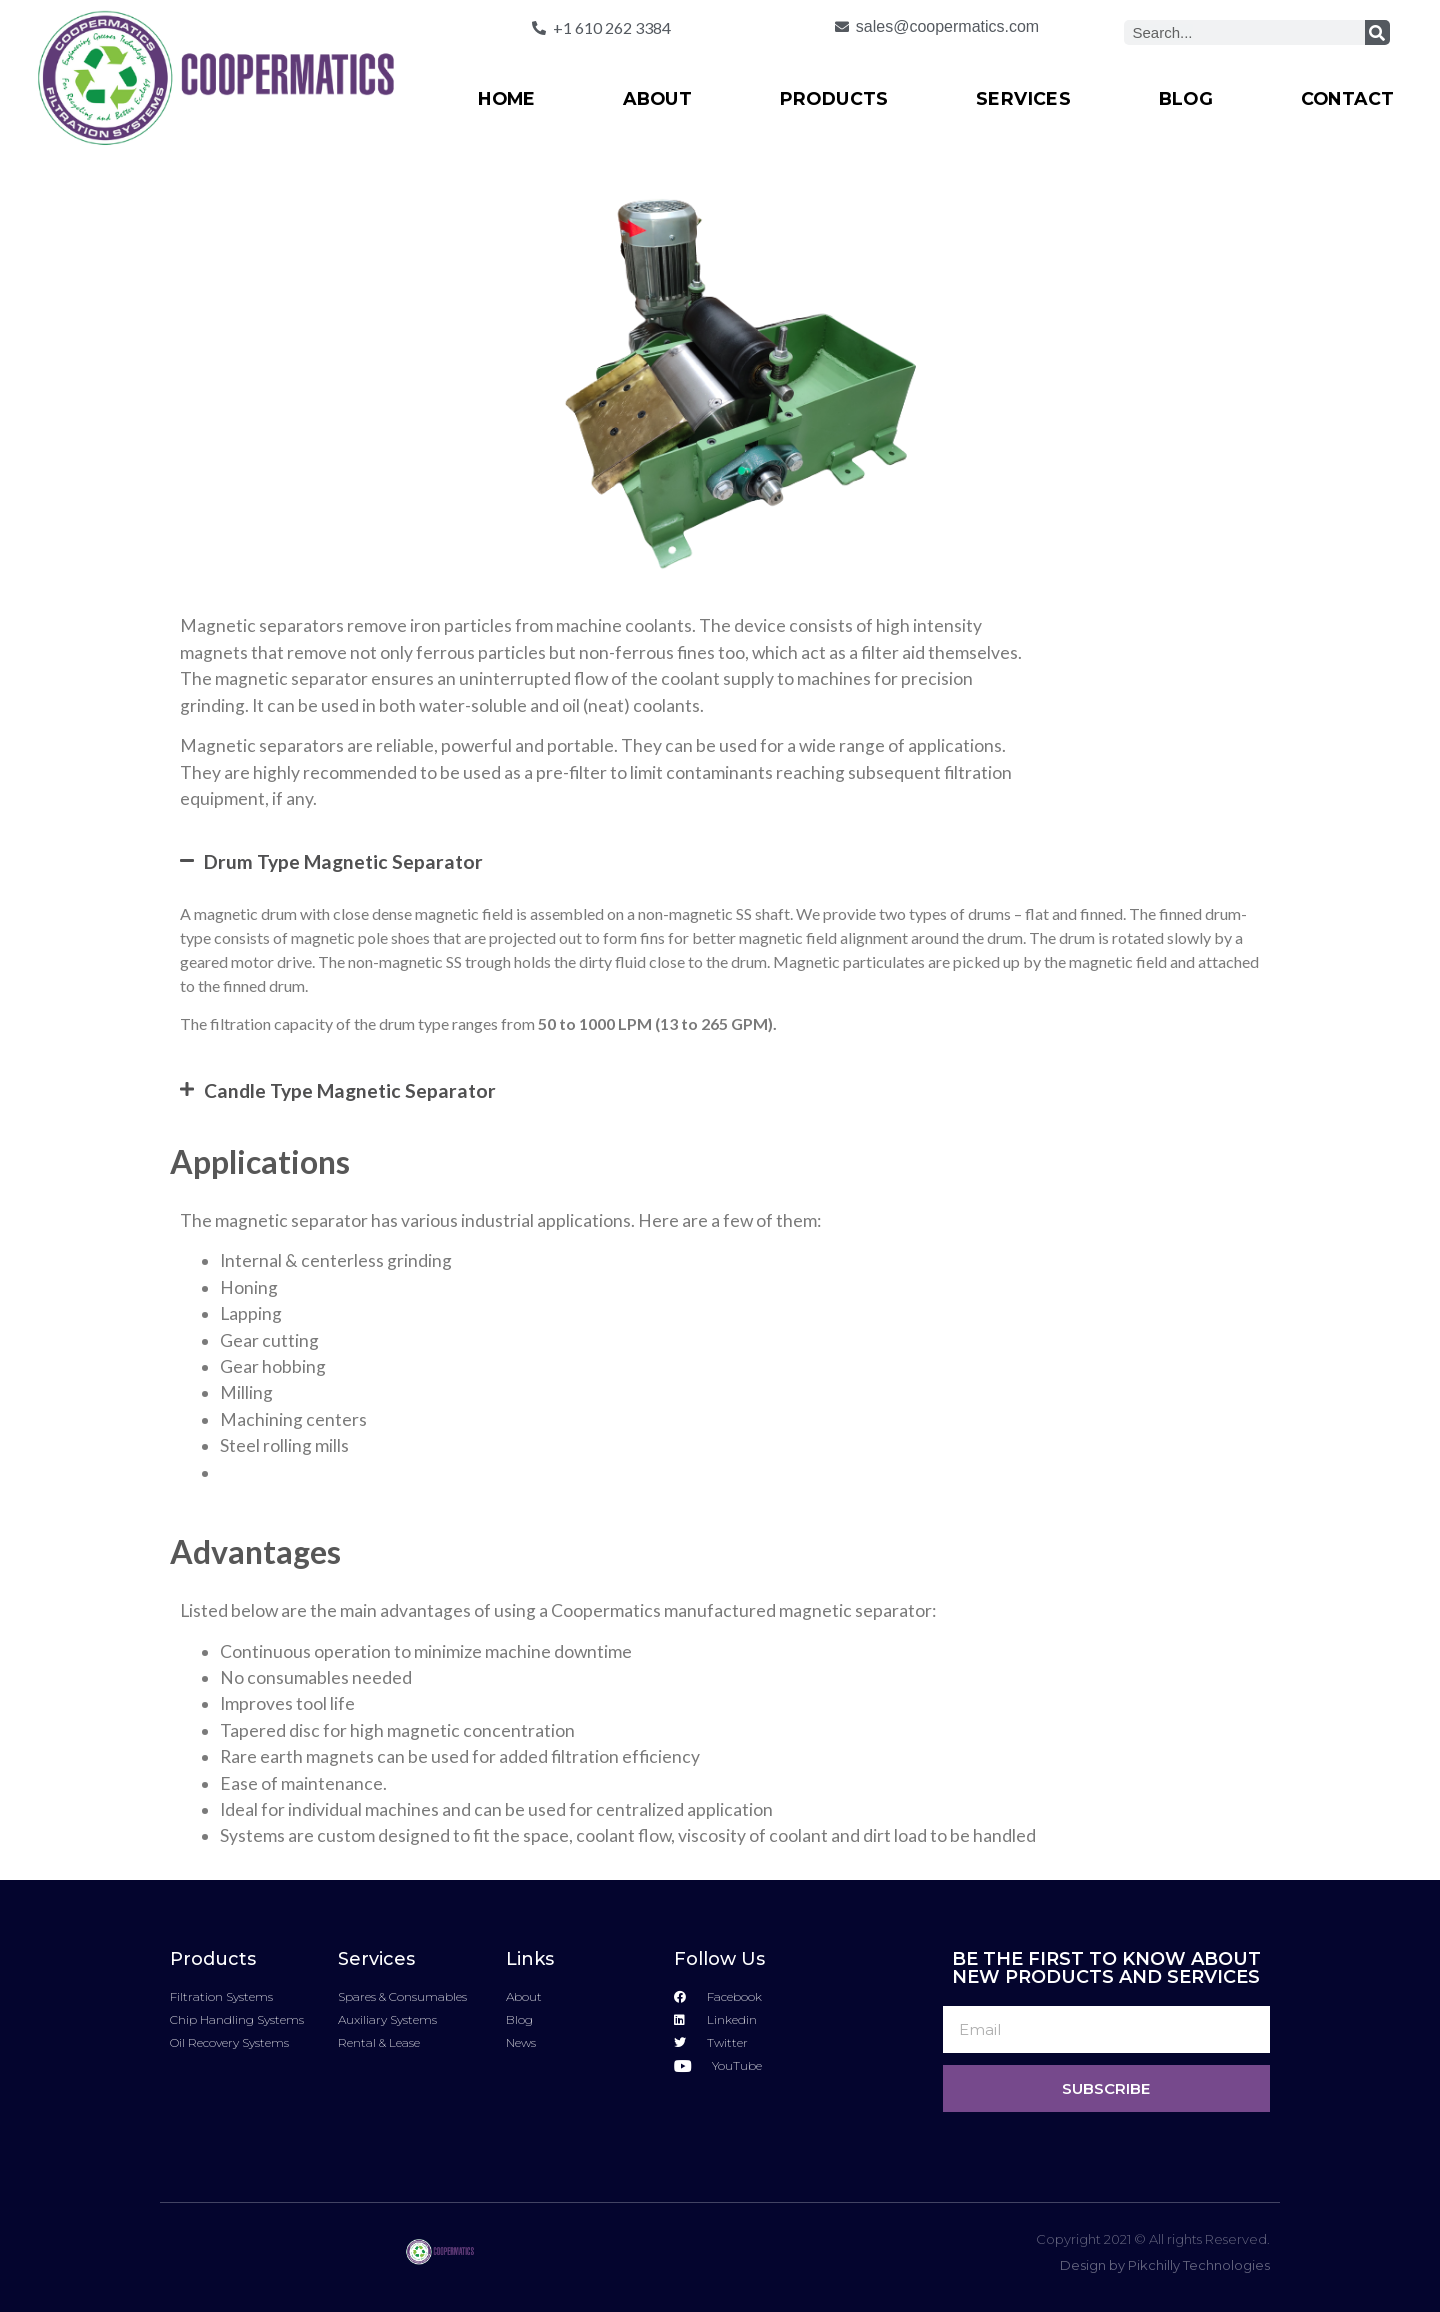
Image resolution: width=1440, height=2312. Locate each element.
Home (507, 98)
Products (834, 98)
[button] (720, 862)
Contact (1348, 98)
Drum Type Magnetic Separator (343, 861)
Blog (1186, 98)
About (657, 98)
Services (1023, 98)
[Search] (1377, 32)
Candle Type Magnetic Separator (350, 1090)
